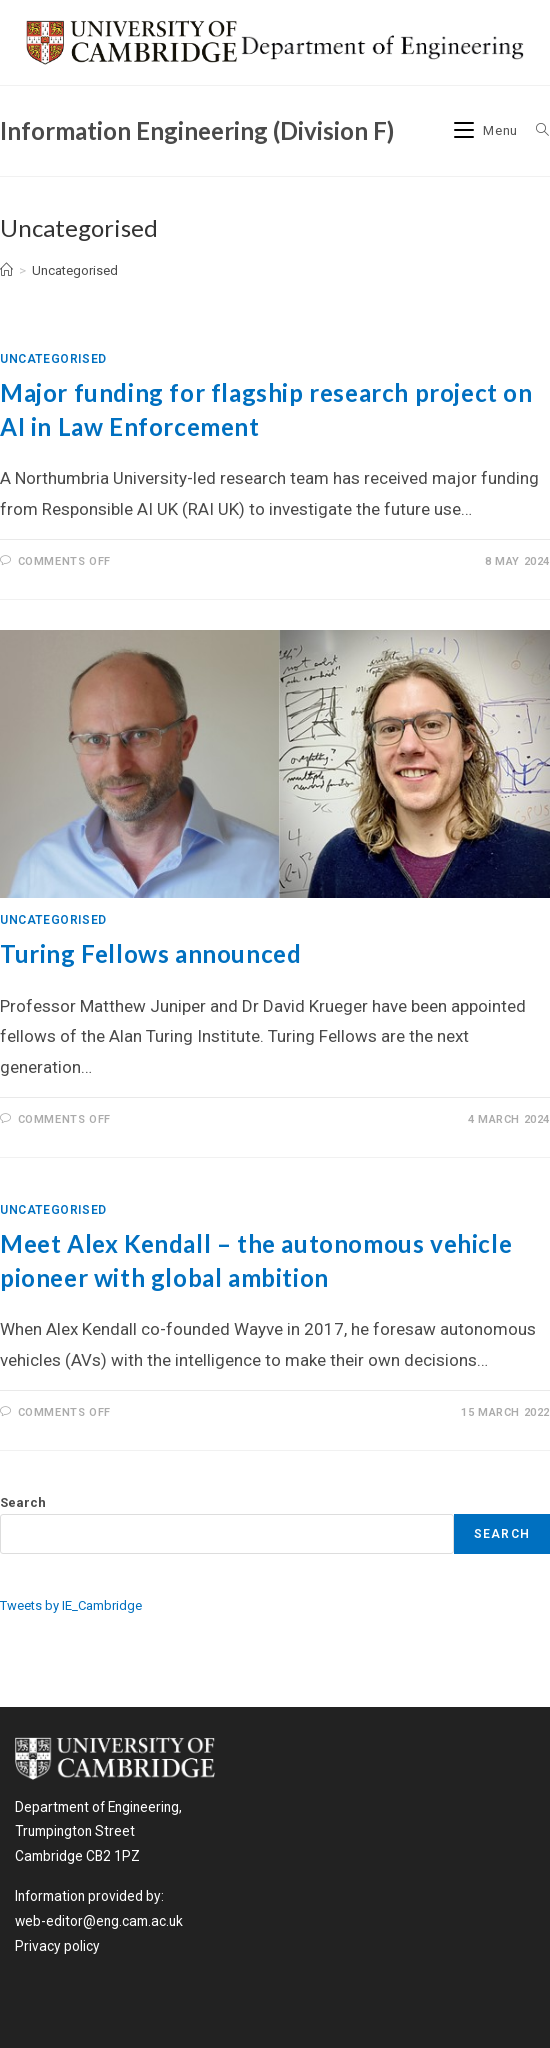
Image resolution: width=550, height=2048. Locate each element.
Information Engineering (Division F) (197, 130)
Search (23, 1502)
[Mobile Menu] (488, 130)
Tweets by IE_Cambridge (71, 1605)
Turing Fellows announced (150, 953)
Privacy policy (57, 1946)
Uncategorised (75, 270)
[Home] (6, 270)
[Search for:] (535, 130)
